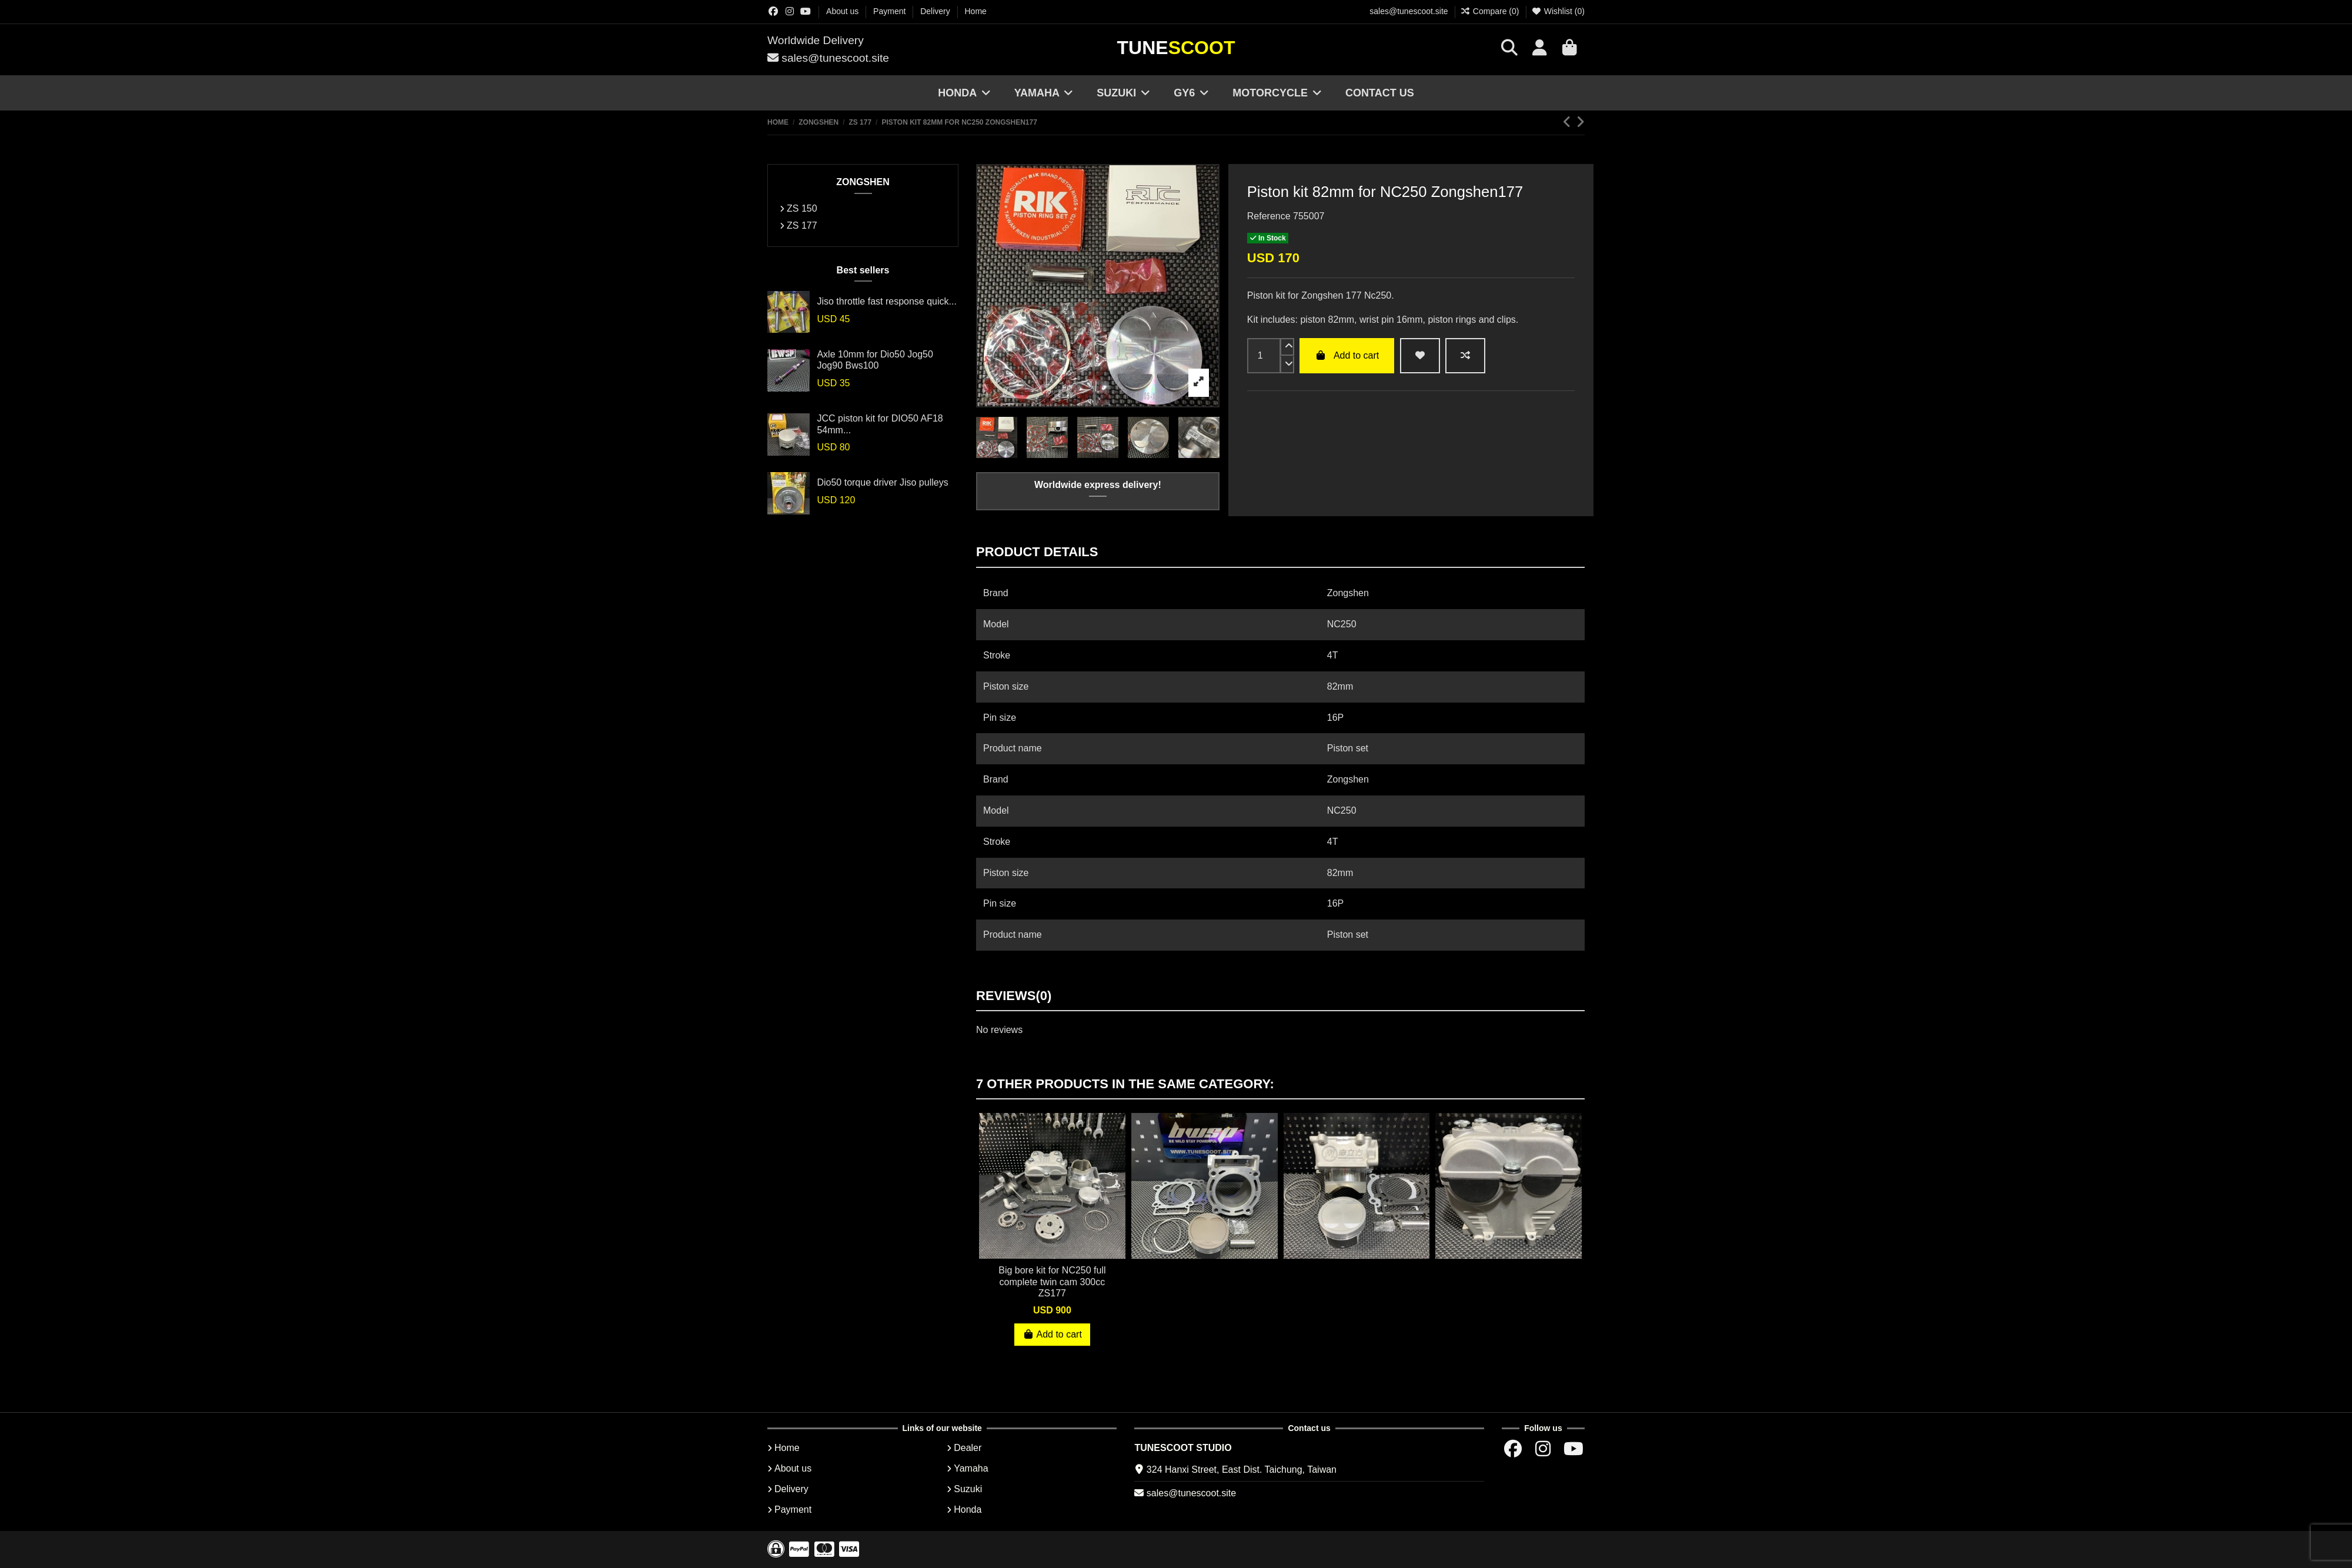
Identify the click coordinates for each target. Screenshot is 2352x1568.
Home (976, 11)
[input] (1264, 355)
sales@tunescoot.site (1408, 11)
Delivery (936, 11)
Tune (1176, 47)
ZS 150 (802, 208)
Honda (967, 1509)
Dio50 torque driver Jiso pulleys (882, 482)
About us (843, 11)
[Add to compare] (1465, 355)
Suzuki (968, 1489)
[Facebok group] (773, 11)
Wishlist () (1558, 11)
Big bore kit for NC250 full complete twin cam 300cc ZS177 (1051, 1281)
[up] (1287, 347)
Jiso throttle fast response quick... (886, 301)
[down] (1287, 364)
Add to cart (1347, 355)
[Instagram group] (790, 11)
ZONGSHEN (863, 182)
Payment (890, 11)
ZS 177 (802, 225)
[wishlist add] (1420, 355)
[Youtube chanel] (805, 11)
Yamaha (971, 1468)
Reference (1269, 216)
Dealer (967, 1448)
